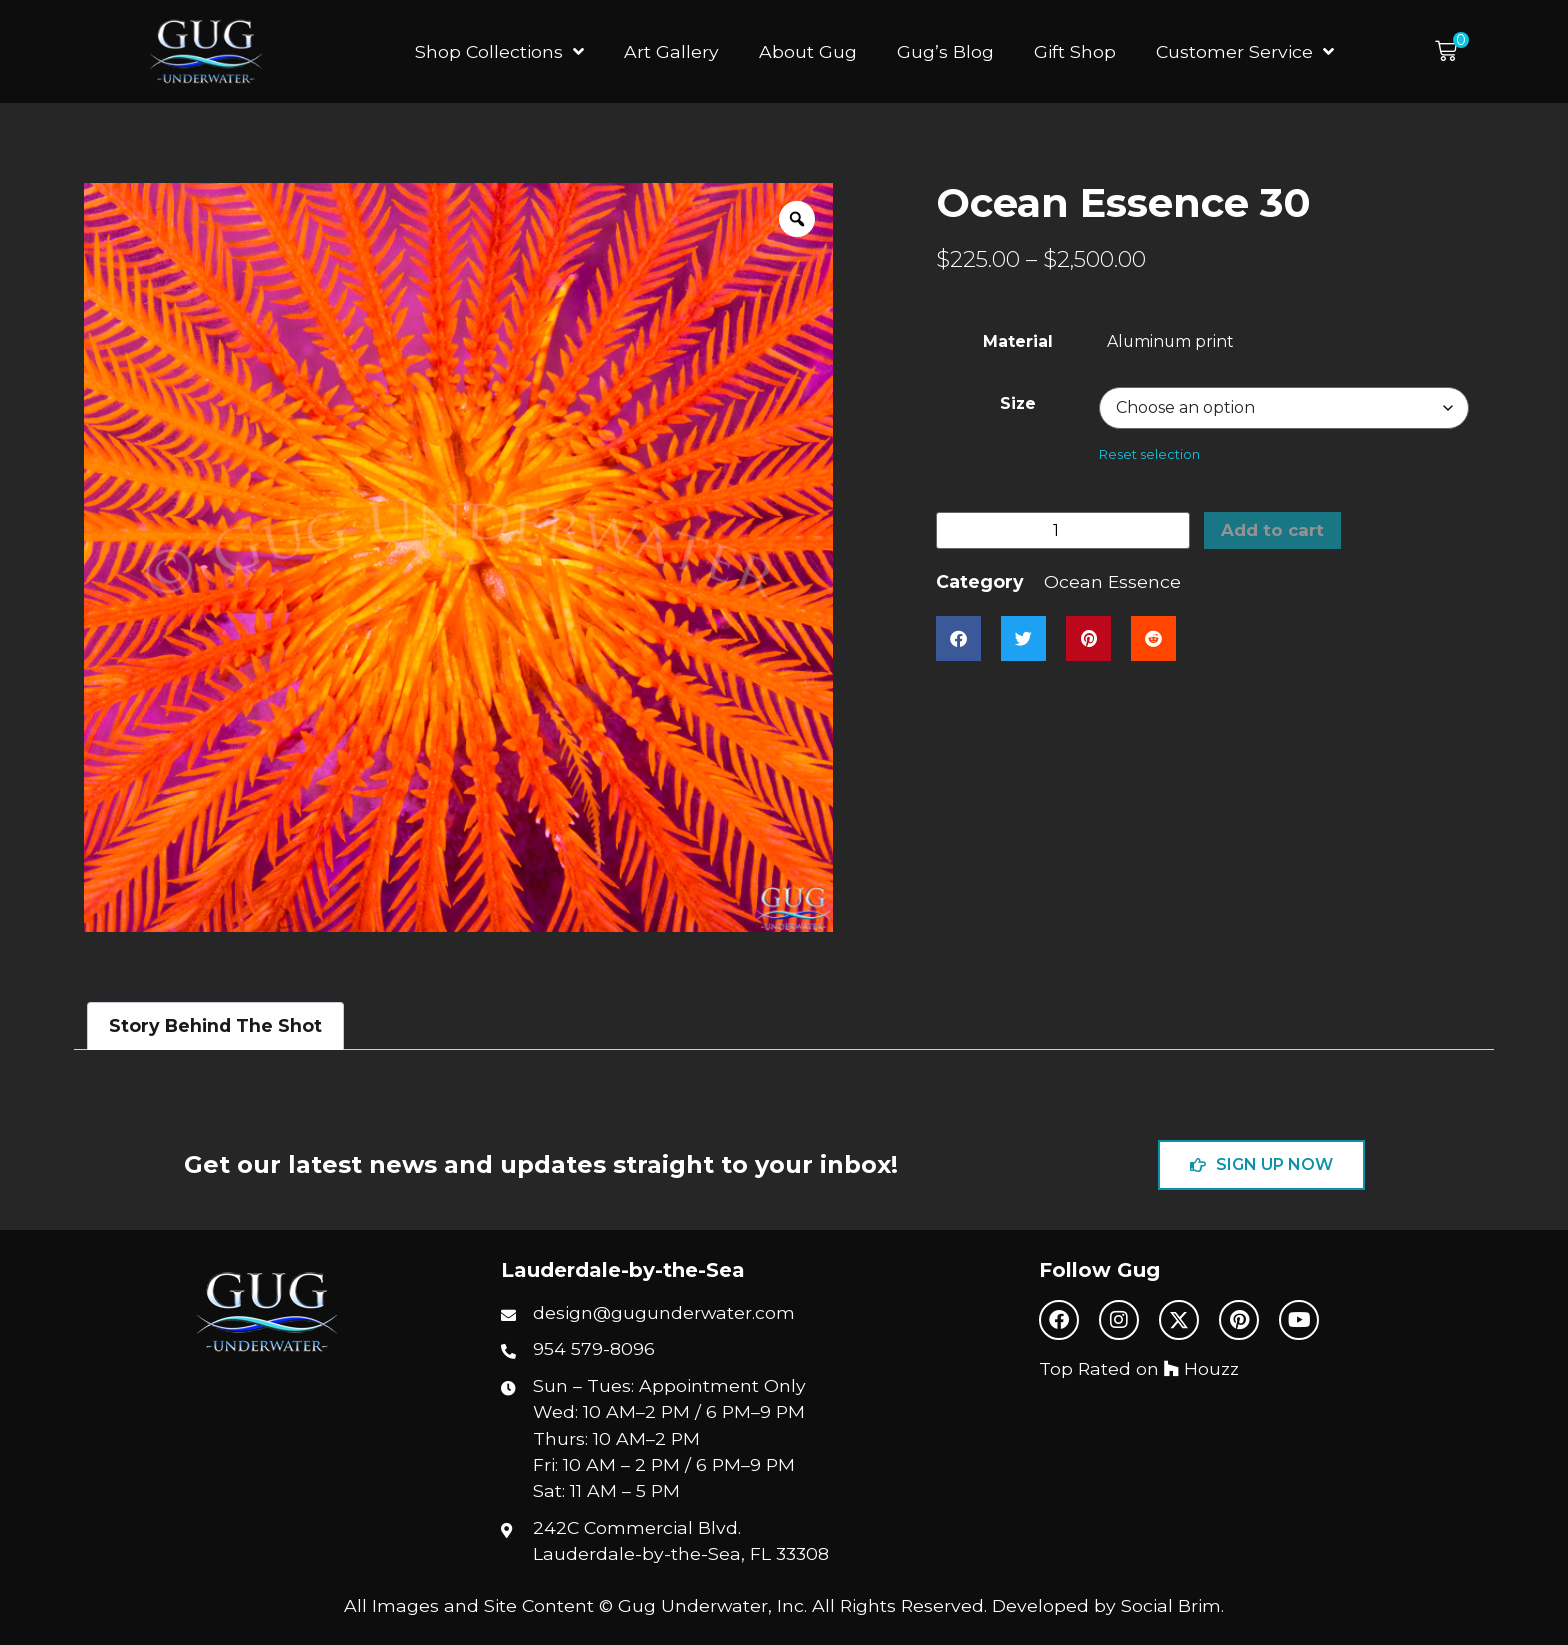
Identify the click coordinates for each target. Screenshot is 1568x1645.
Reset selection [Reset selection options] (1149, 454)
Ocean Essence (1112, 583)
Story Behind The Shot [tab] (215, 1025)
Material (1018, 342)
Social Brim (1171, 1605)
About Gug (808, 51)
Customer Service (1245, 52)
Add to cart (1274, 531)
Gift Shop (1075, 51)
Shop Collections (499, 52)
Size (1018, 404)
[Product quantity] (1063, 531)
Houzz (1201, 1368)
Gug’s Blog (945, 51)
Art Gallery (671, 51)
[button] (1452, 51)
